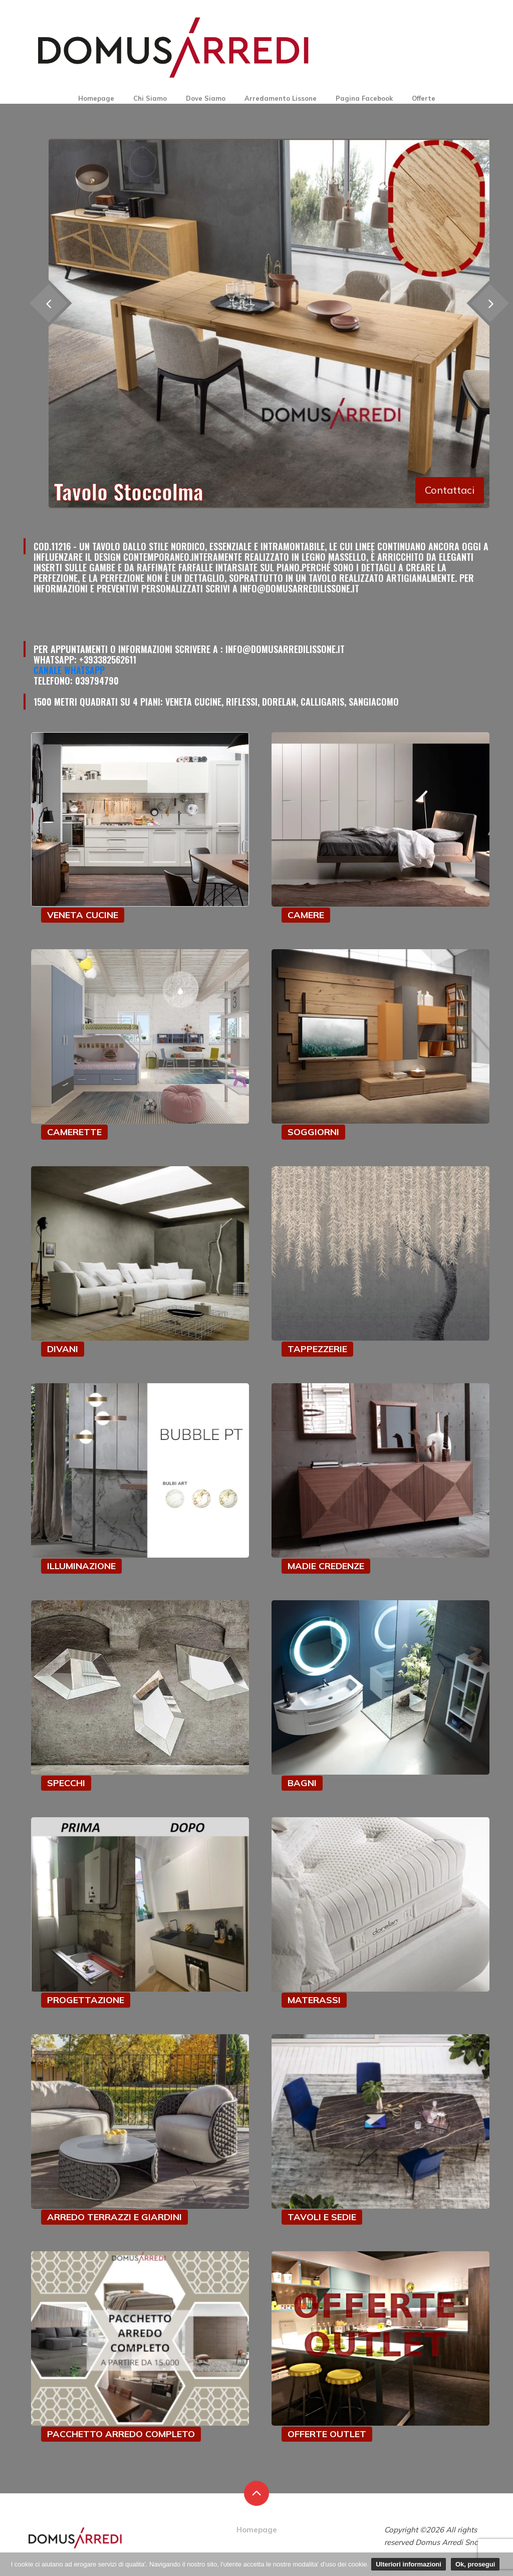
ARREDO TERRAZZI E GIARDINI (114, 2217)
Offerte (423, 98)
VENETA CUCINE (82, 915)
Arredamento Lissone (280, 98)
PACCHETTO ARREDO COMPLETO (121, 2434)
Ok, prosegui (475, 2564)
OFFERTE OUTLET (327, 2434)
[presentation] (48, 303)
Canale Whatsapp (69, 670)
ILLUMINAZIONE (81, 1566)
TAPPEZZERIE (317, 1349)
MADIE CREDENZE (326, 1566)
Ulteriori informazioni (408, 2564)
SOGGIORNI (313, 1132)
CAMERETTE (74, 1132)
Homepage (96, 98)
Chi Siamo (150, 98)
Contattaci (449, 490)
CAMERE (306, 915)
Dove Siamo (205, 98)
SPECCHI (66, 1783)
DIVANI (62, 1349)
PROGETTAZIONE (85, 2000)
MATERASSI (314, 2000)
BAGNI (302, 1783)
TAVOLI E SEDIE (322, 2217)
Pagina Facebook (364, 98)
